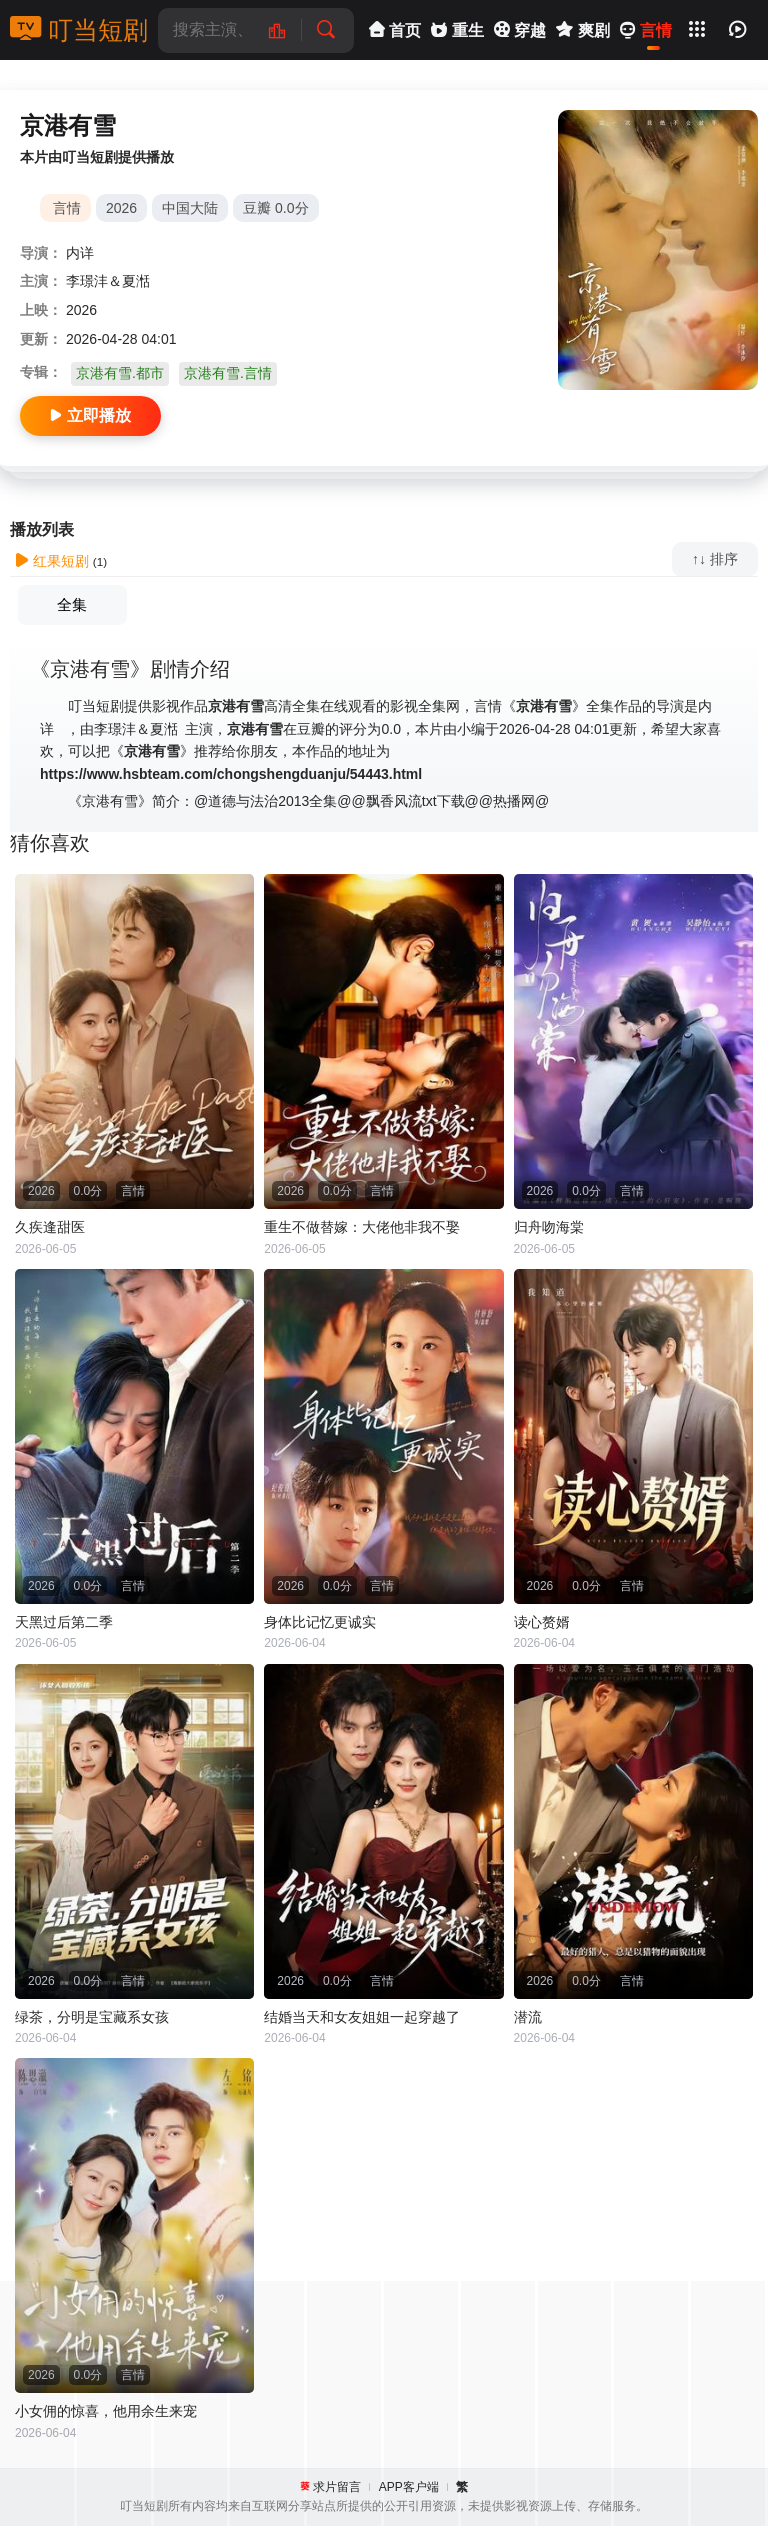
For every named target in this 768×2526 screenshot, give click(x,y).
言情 (67, 208)
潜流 (528, 2017)
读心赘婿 (542, 1622)
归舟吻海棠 (549, 1227)
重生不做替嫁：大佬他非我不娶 (362, 1227)
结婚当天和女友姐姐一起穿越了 (362, 2017)
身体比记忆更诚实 (320, 1622)
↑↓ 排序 (715, 559)
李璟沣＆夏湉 (108, 281)
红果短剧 (52, 561)
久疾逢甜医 (50, 1227)
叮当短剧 (79, 30)
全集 (72, 604)
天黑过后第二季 (64, 1622)
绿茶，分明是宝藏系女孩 (92, 2017)
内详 (80, 253)
